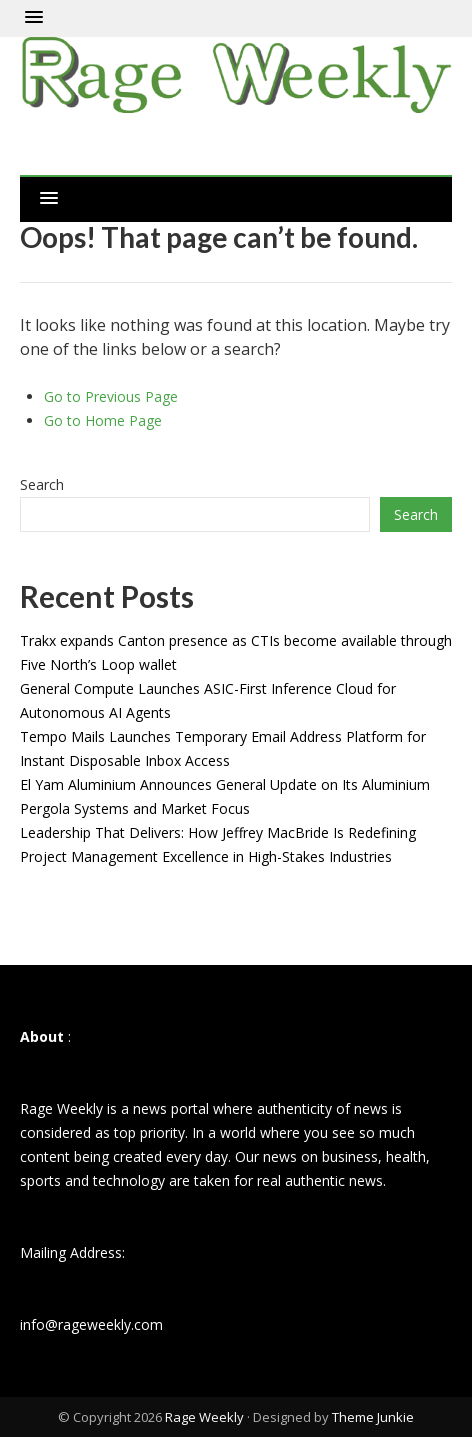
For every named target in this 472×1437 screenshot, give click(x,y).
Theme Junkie (373, 1417)
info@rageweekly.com (91, 1324)
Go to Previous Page (111, 396)
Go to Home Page (103, 420)
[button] (34, 18)
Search (42, 484)
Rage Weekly (204, 1417)
